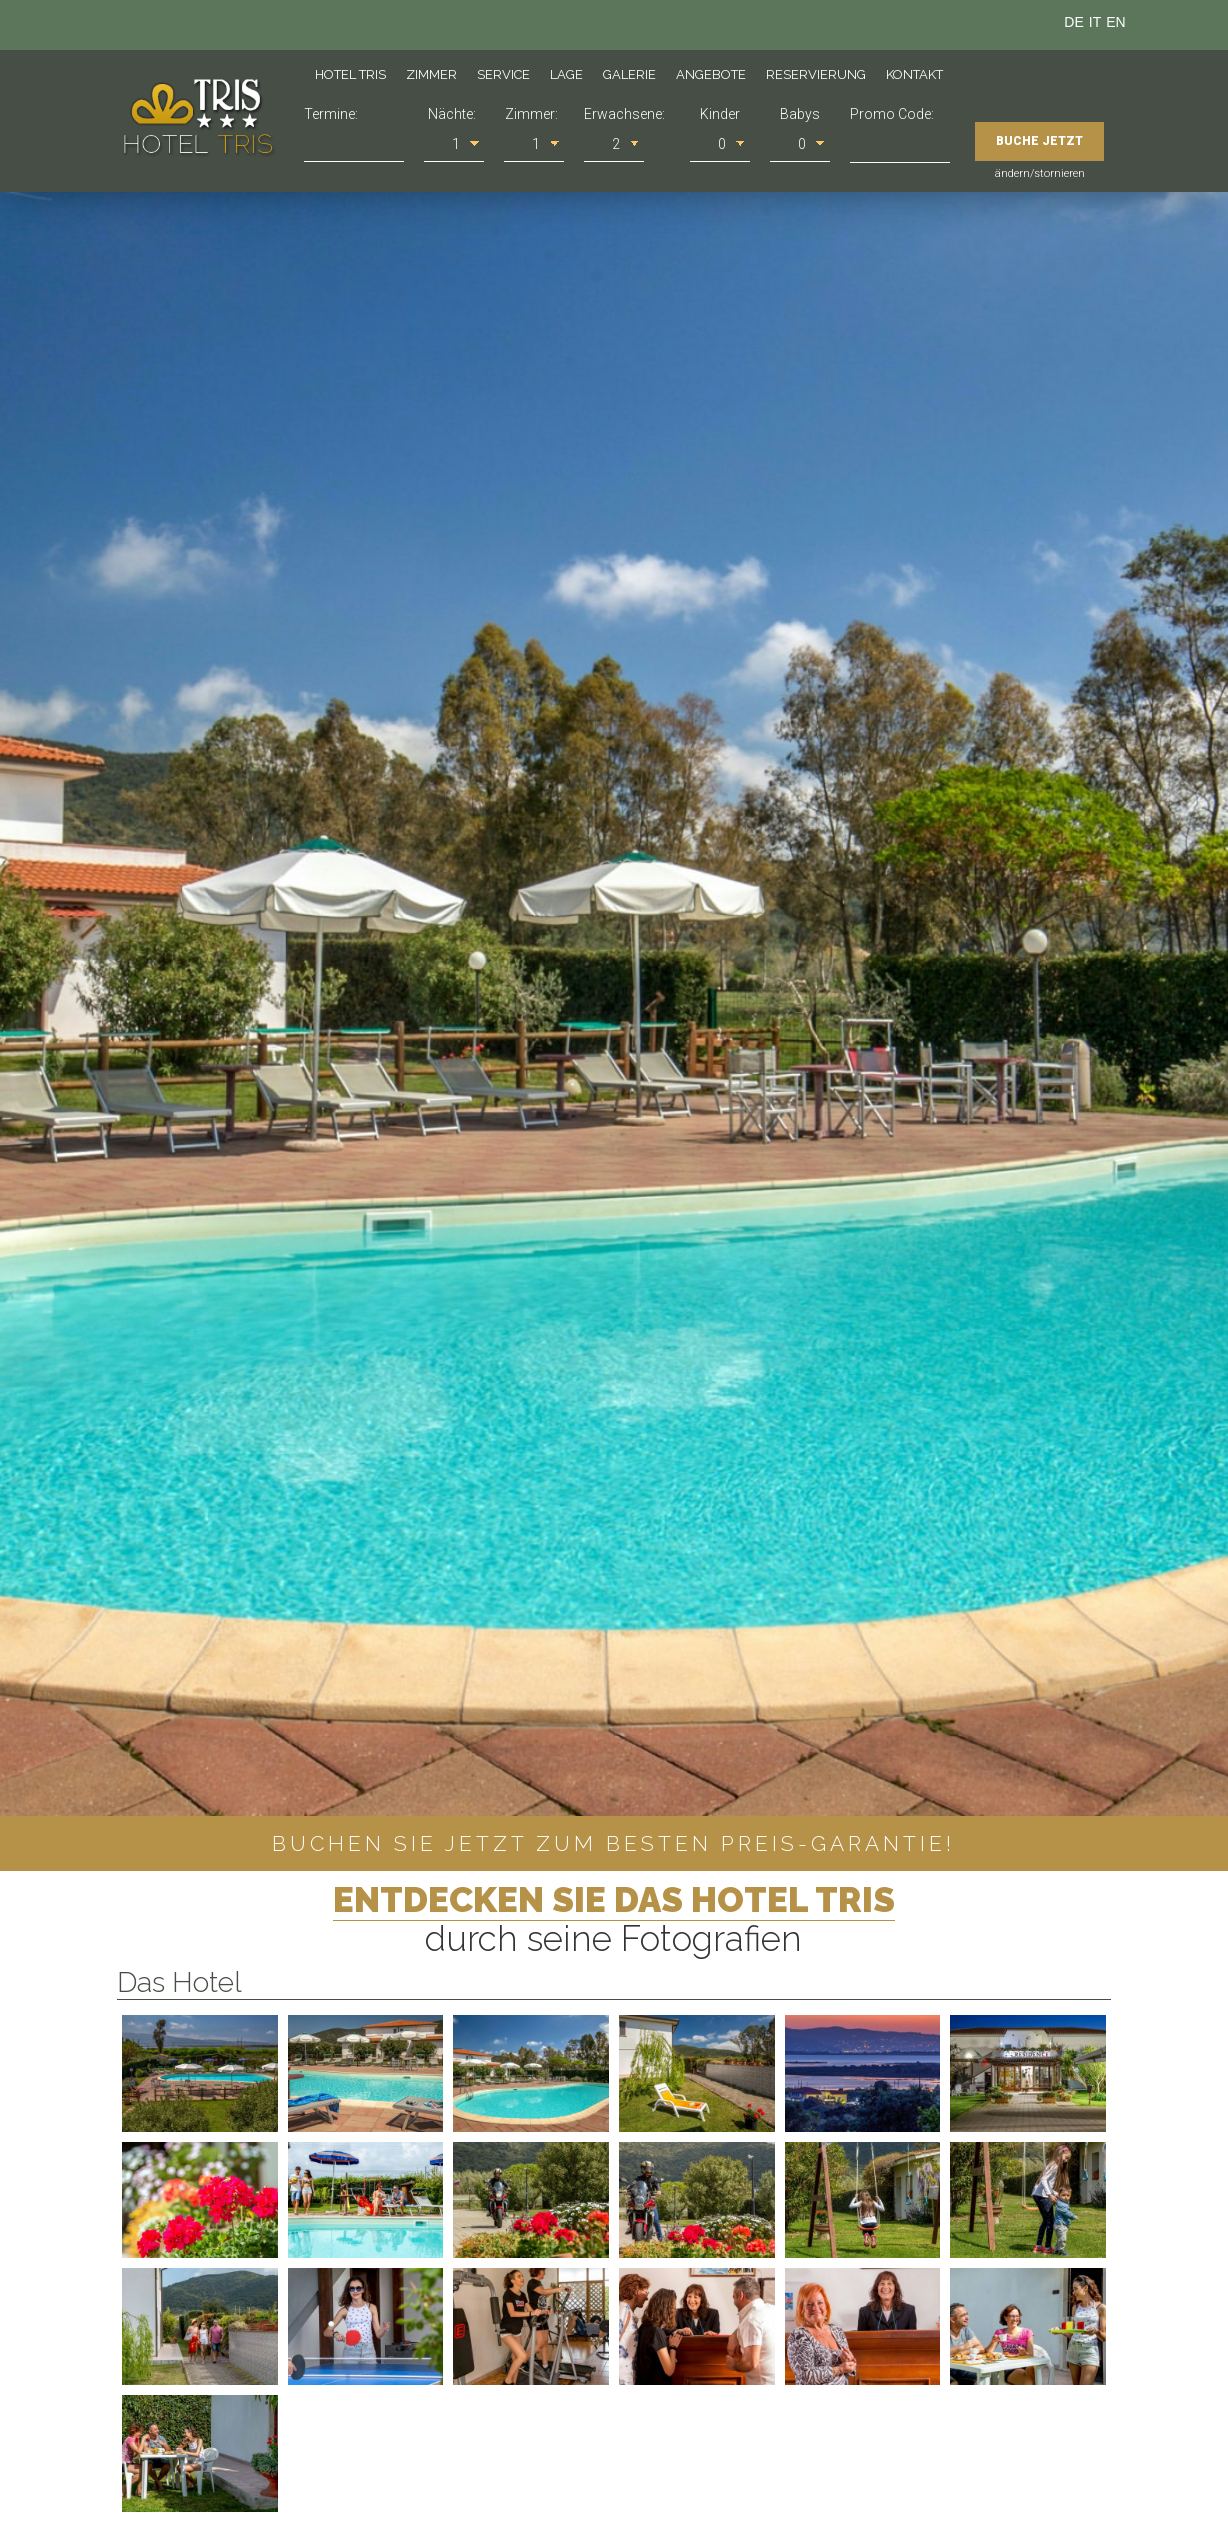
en (1115, 22)
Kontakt (914, 74)
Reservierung (816, 74)
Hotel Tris (350, 74)
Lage (566, 74)
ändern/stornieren (1040, 173)
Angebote (711, 74)
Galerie (629, 74)
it (1095, 22)
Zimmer (431, 74)
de (1073, 22)
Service (503, 74)
